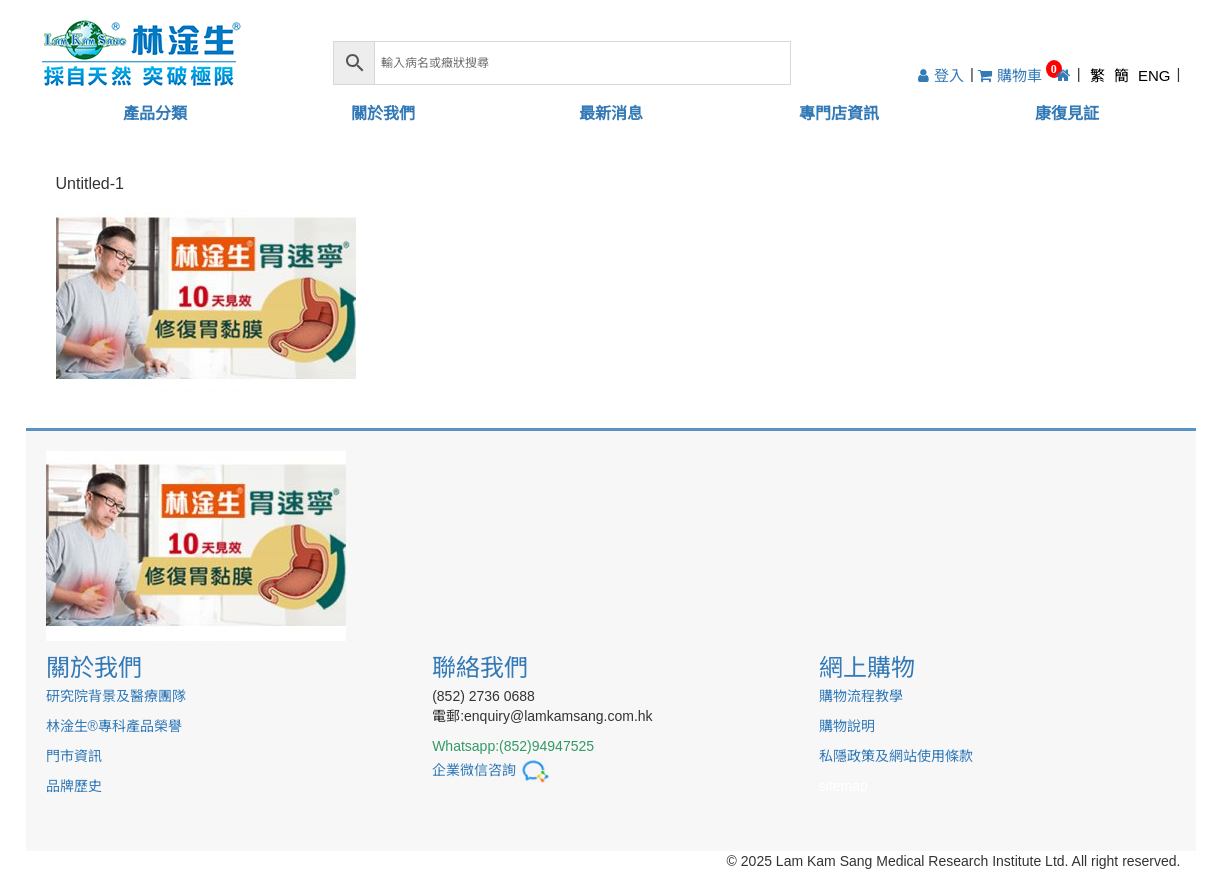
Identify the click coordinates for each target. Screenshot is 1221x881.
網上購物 (867, 667)
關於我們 (383, 113)
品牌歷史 (74, 786)
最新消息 (611, 113)
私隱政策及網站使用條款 (896, 756)
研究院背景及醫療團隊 (116, 696)
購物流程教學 (861, 696)
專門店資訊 (839, 113)
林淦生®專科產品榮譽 (114, 726)
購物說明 (847, 726)
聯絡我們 (480, 667)
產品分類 (155, 113)
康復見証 (1067, 113)
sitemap (843, 786)
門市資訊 (74, 756)
